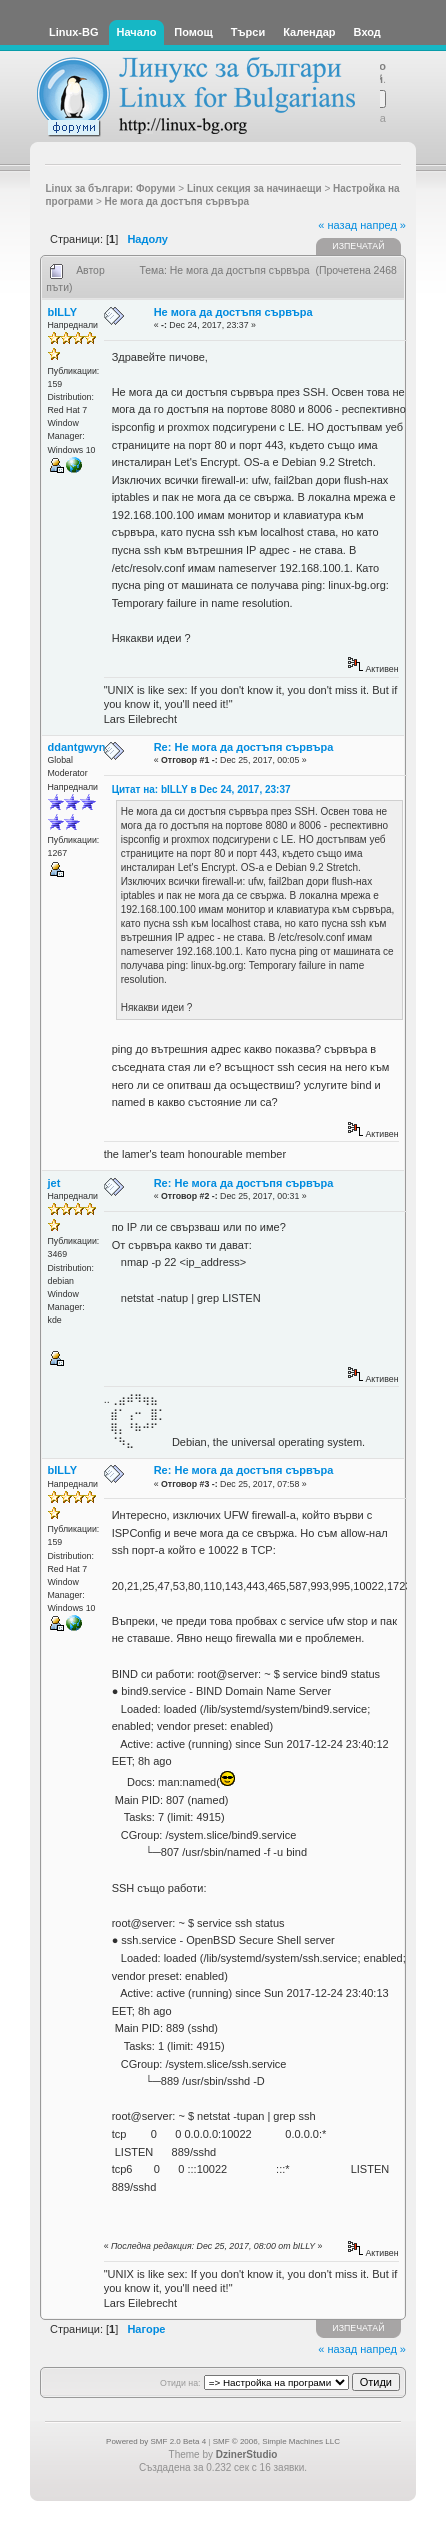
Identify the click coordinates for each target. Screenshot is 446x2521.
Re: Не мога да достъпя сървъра (244, 747)
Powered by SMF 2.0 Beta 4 (156, 2441)
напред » (383, 225)
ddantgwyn (77, 747)
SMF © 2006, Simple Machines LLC (276, 2441)
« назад (337, 225)
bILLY (63, 312)
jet (54, 1183)
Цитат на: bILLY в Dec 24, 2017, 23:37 (201, 789)
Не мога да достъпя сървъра (233, 312)
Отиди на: (180, 2383)
